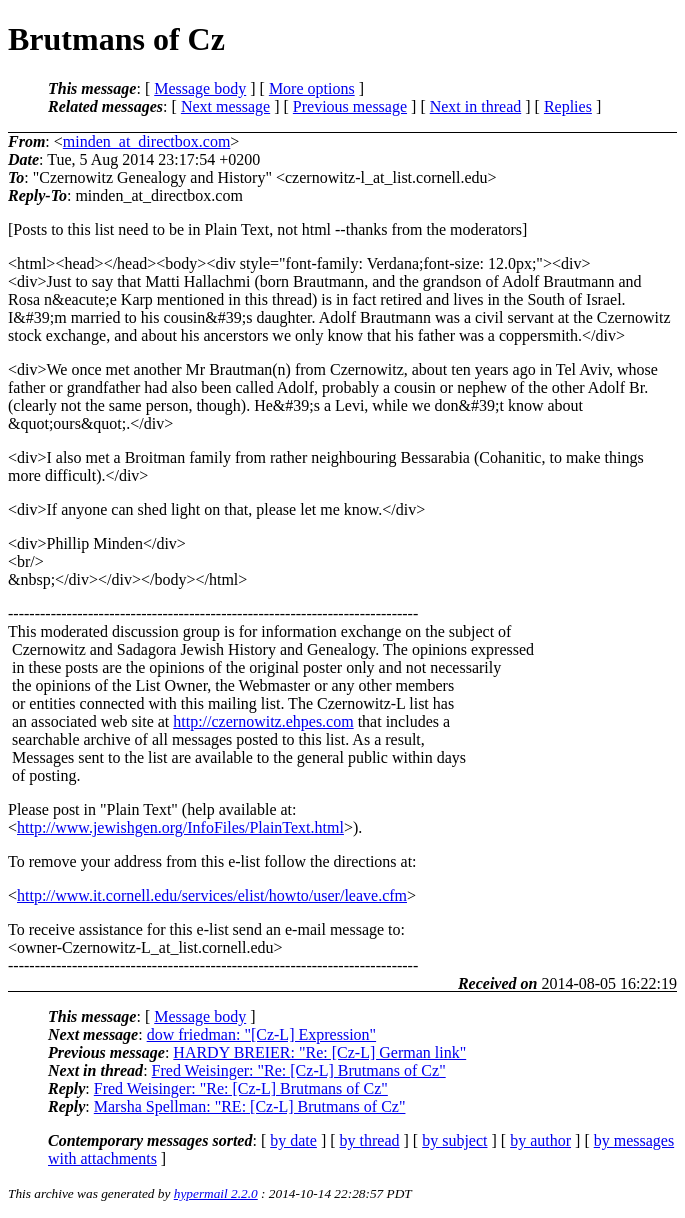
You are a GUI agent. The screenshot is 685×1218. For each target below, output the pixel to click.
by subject (454, 1140)
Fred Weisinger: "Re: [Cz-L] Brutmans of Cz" (299, 1070)
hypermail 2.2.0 (216, 1193)
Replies (568, 106)
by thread (370, 1140)
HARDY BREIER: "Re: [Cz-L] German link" (319, 1052)
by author (540, 1140)
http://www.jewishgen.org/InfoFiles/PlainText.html (180, 827)
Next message (225, 106)
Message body (200, 88)
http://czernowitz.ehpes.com (263, 721)
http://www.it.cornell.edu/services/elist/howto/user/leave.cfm (212, 895)
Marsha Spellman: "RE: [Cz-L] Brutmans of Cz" (250, 1106)
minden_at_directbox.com (147, 141)
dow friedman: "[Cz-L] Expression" (261, 1034)
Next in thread (476, 106)
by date (293, 1140)
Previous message (350, 106)
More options (312, 88)
